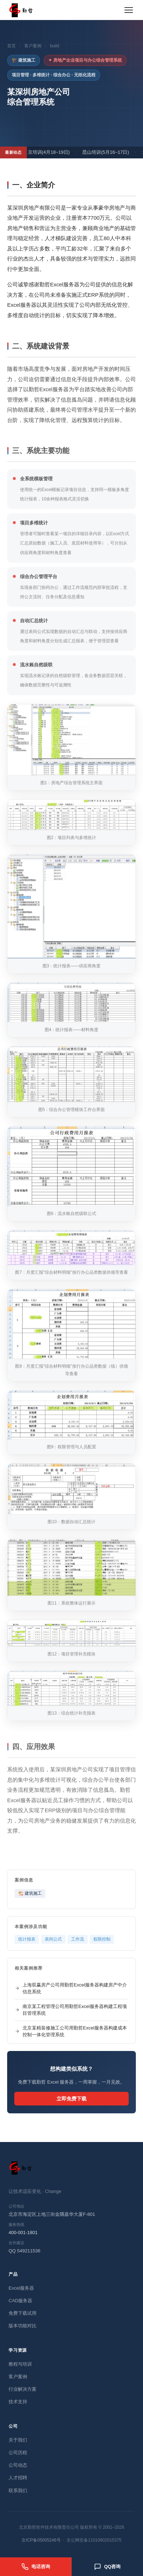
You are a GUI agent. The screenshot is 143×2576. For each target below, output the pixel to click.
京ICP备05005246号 (40, 2540)
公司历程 (18, 2452)
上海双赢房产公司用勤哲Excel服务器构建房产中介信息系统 (71, 1988)
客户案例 (32, 45)
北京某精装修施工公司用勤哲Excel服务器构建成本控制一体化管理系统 (71, 2031)
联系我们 (18, 2490)
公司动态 (18, 2465)
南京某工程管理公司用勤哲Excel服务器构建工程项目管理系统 (71, 2010)
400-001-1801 (23, 2232)
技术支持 (18, 2401)
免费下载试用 (22, 2313)
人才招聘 (18, 2477)
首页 (11, 45)
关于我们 (18, 2440)
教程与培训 (20, 2364)
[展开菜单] (128, 10)
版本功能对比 (22, 2325)
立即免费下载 (71, 2099)
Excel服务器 (21, 2288)
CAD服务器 (20, 2300)
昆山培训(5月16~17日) (108, 152)
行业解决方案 (22, 2389)
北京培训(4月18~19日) (49, 152)
